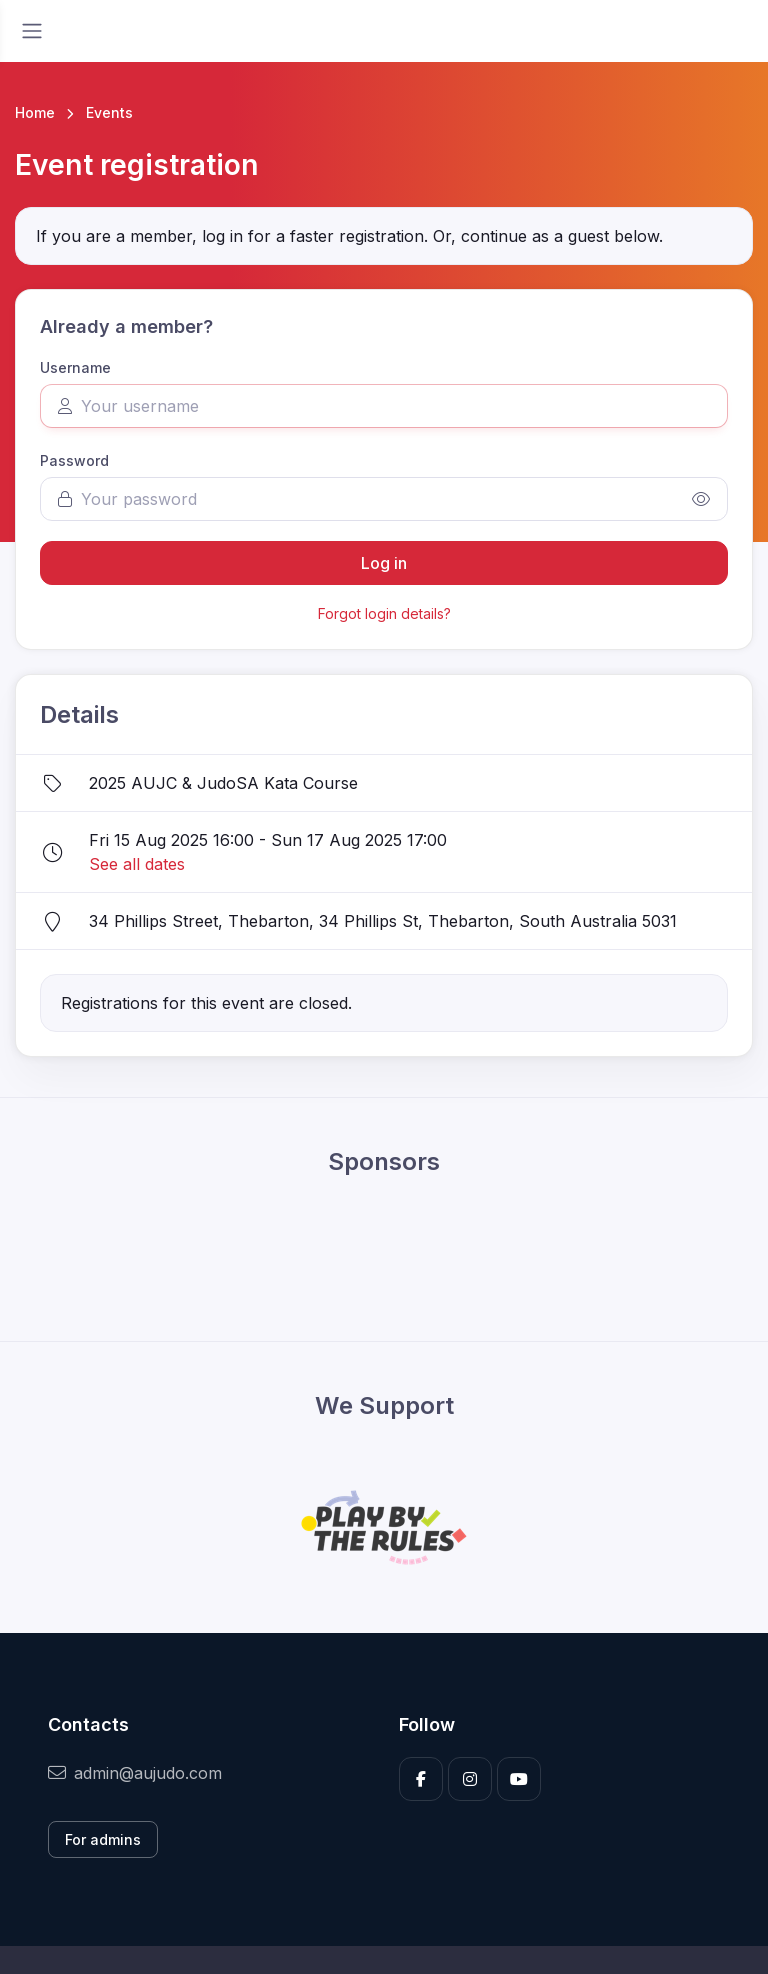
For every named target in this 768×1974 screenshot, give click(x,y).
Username (75, 367)
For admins (103, 1839)
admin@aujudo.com (135, 1773)
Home (35, 112)
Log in (384, 563)
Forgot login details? (384, 613)
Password (74, 460)
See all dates (137, 864)
